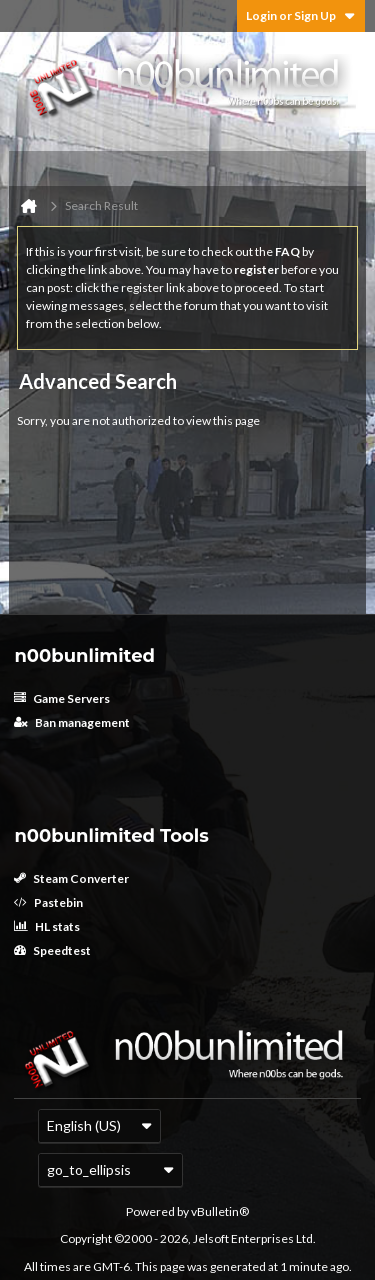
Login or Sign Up (301, 15)
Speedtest (52, 950)
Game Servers (62, 698)
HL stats (47, 926)
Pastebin (48, 902)
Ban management (72, 722)
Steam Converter (71, 878)
